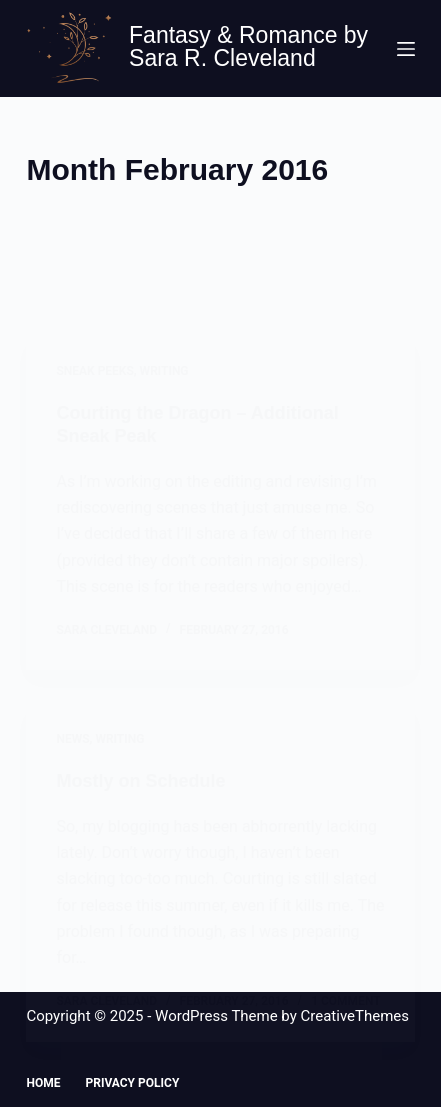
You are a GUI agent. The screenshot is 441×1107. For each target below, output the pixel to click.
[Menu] (406, 49)
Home (43, 1083)
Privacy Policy (132, 1083)
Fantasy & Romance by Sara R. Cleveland (248, 46)
